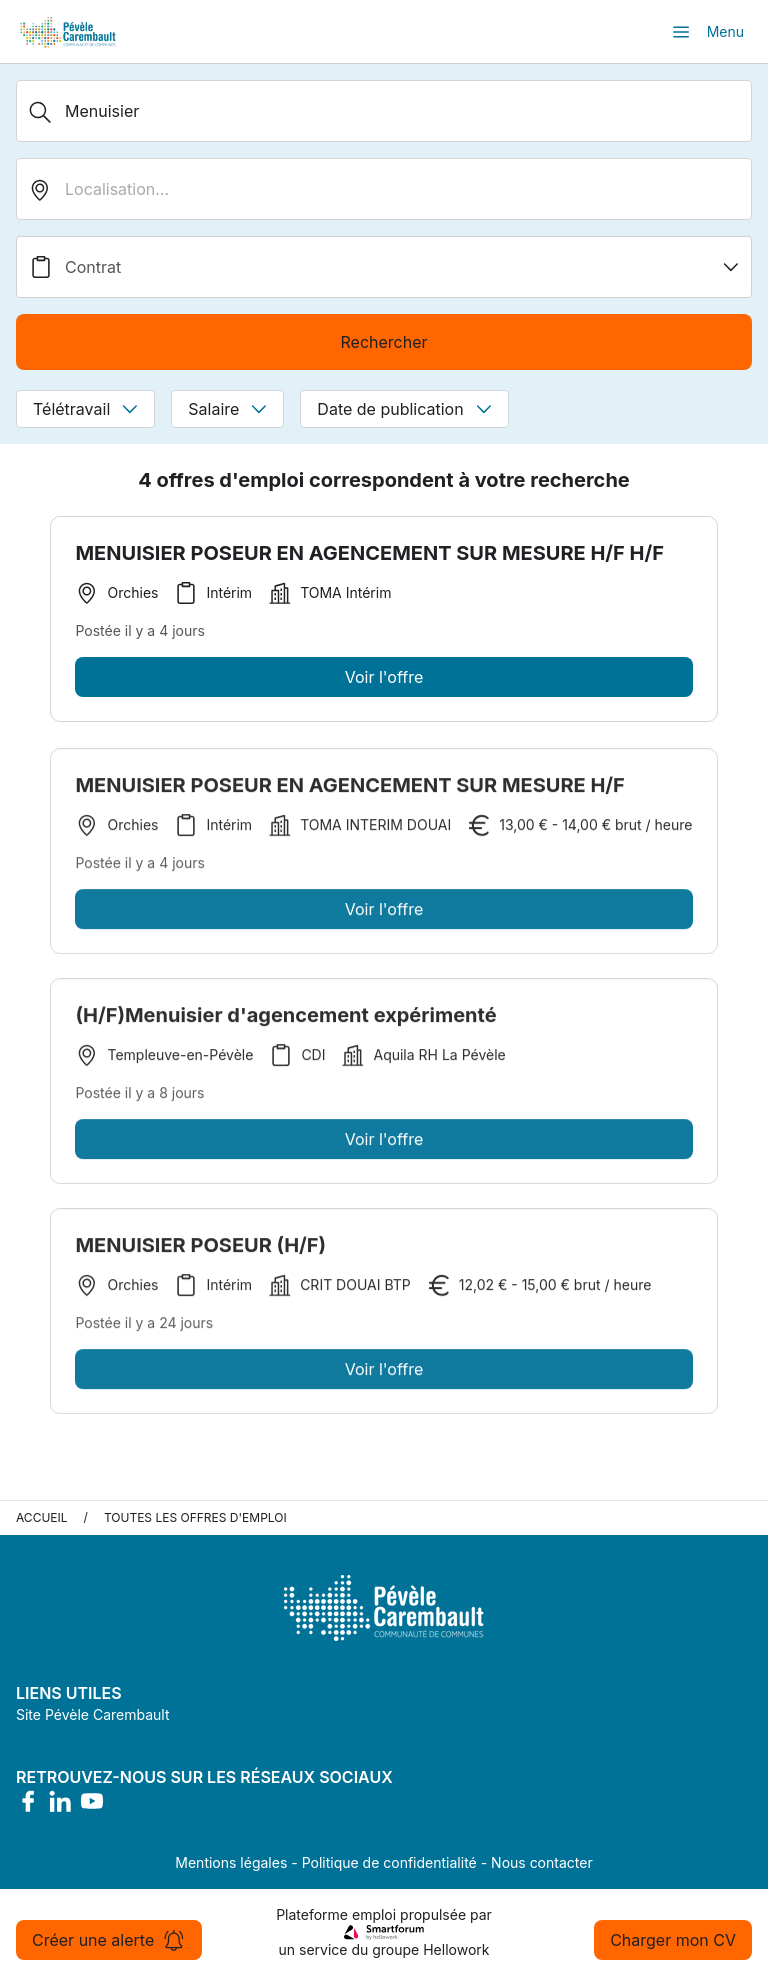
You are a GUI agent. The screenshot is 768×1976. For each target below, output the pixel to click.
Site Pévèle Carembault (93, 1714)
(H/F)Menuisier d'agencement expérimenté (285, 1019)
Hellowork (456, 1949)
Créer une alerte (109, 1940)
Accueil (42, 1517)
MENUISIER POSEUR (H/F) (200, 1249)
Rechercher (383, 342)
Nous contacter (542, 1862)
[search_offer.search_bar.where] (384, 189)
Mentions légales (231, 1862)
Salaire (227, 409)
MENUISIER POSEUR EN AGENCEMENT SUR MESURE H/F (349, 789)
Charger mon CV (673, 1940)
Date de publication (404, 409)
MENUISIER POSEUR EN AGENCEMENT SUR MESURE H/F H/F (369, 553)
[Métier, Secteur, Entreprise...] (384, 111)
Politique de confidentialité (389, 1862)
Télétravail (85, 409)
